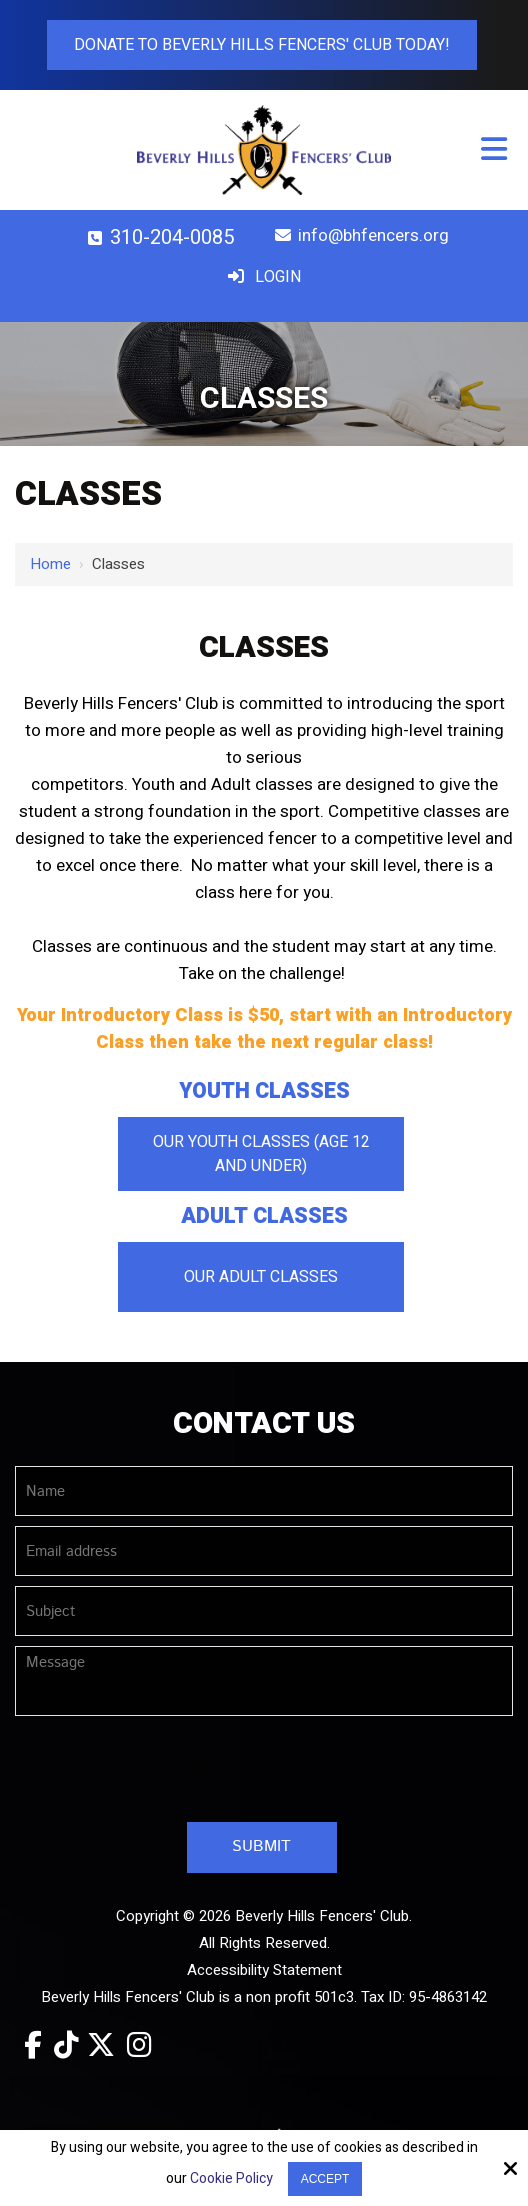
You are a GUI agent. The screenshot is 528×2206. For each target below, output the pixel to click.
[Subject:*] (264, 1611)
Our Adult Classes (261, 1277)
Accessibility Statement (264, 1970)
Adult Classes (264, 1216)
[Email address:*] (264, 1551)
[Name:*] (264, 1491)
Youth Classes (264, 1091)
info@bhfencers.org (358, 235)
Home (50, 564)
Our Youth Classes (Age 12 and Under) (261, 1154)
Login (261, 277)
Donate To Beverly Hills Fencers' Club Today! (262, 45)
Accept (325, 2179)
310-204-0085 (157, 237)
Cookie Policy (231, 2179)
